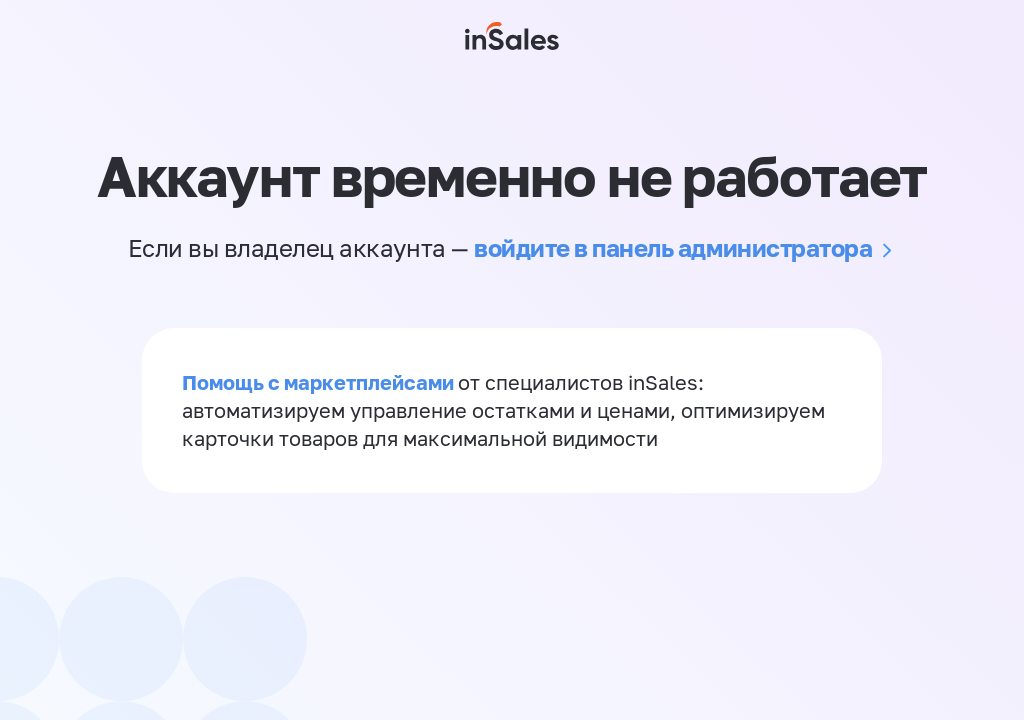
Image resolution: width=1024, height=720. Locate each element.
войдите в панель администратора (673, 247)
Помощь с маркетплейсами (320, 382)
